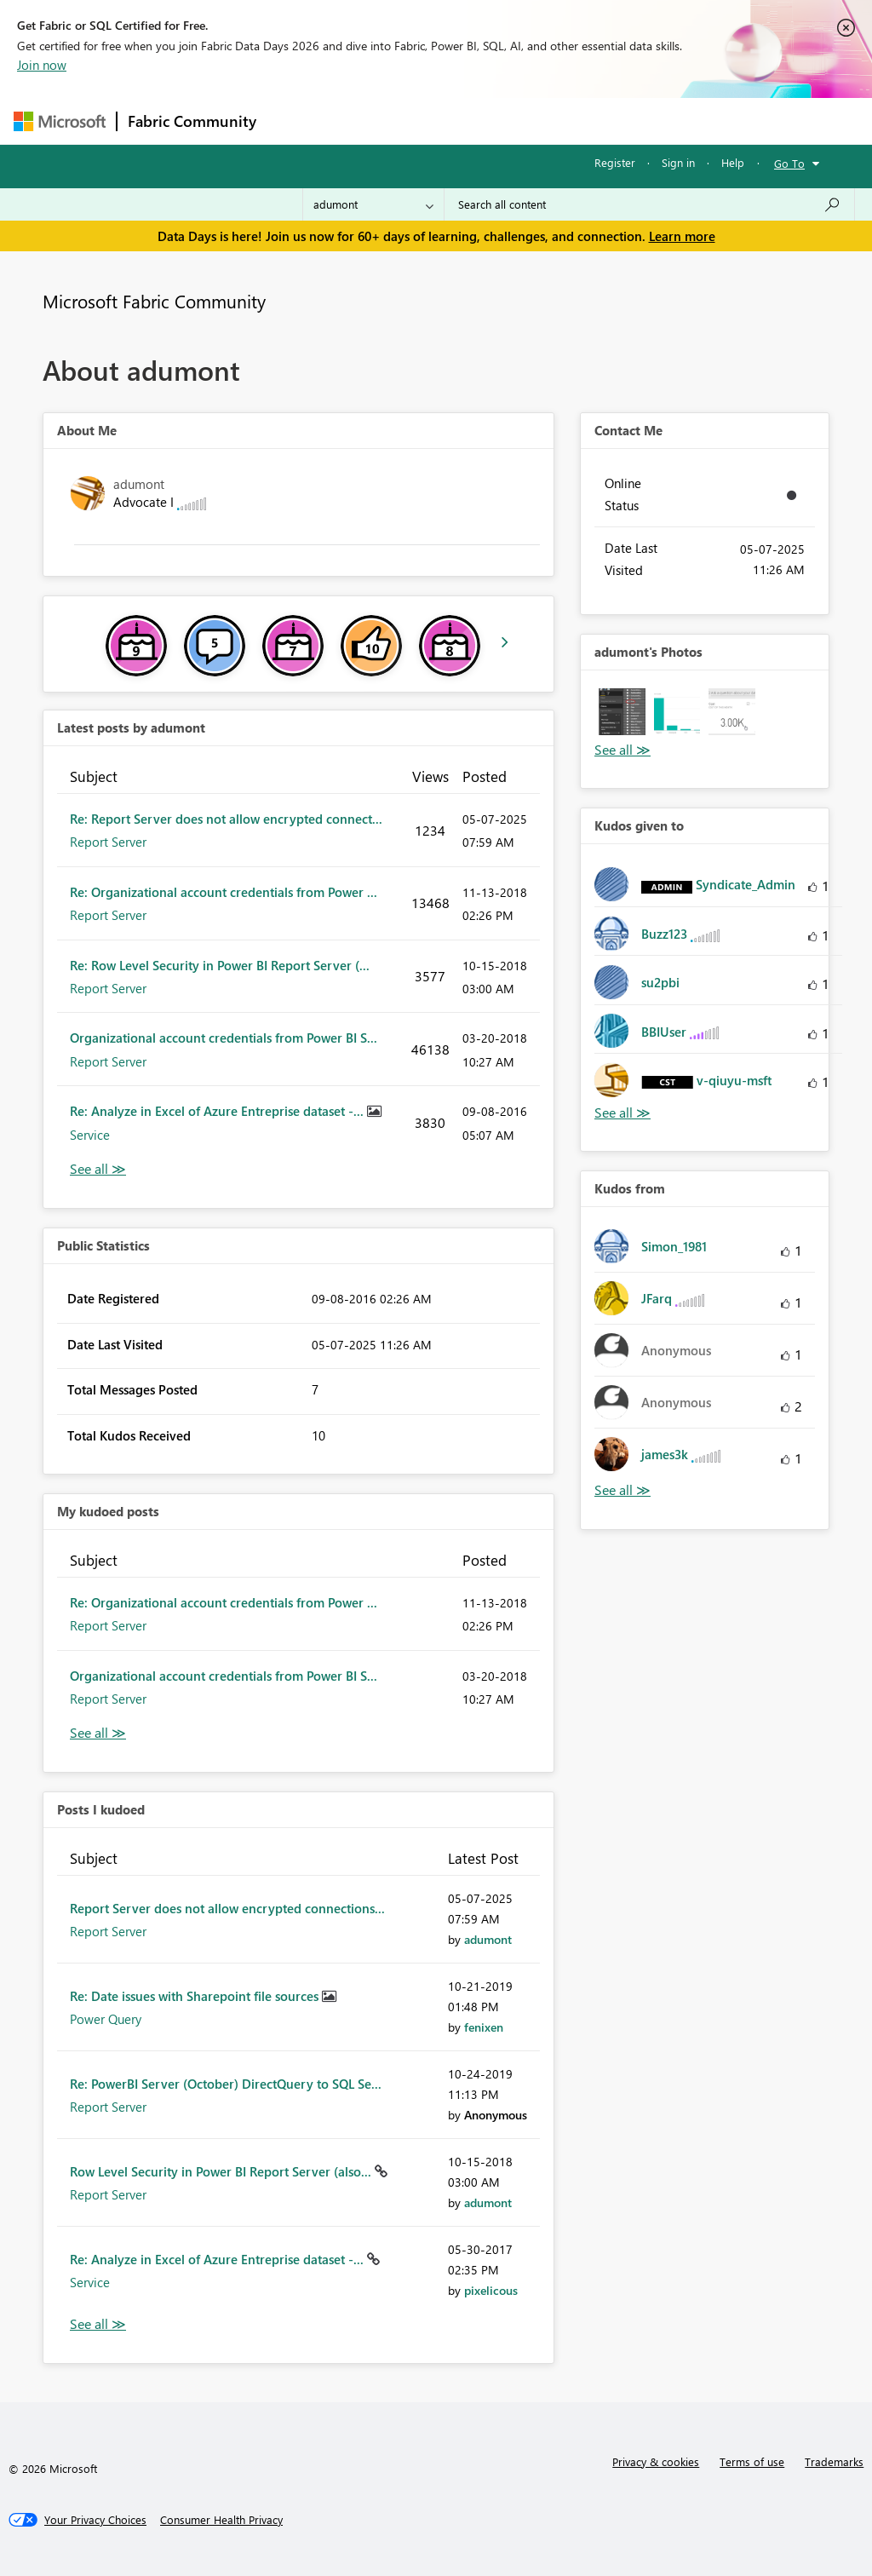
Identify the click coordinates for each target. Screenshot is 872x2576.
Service (90, 1134)
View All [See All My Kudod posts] (98, 1733)
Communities (516, 120)
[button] (622, 711)
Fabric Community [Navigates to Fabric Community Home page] (192, 121)
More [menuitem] (649, 120)
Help (732, 162)
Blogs (591, 120)
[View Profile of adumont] (488, 1939)
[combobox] (649, 204)
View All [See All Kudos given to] (622, 1113)
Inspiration (370, 120)
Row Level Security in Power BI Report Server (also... (222, 2171)
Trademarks (834, 2461)
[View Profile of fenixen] (483, 2027)
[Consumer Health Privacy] (221, 2519)
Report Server (108, 841)
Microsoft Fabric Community (154, 301)
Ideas (440, 120)
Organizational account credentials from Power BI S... (223, 1037)
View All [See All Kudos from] (622, 1490)
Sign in (678, 162)
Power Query (105, 2018)
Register (614, 162)
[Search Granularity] (373, 204)
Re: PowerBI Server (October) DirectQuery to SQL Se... (226, 2083)
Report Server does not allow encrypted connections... (227, 1908)
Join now (41, 64)
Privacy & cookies (655, 2461)
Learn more (682, 235)
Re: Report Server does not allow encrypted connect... (226, 818)
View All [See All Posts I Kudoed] (98, 2324)
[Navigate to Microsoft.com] (60, 121)
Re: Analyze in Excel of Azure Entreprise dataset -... (218, 1110)
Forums (295, 120)
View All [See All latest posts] (98, 1169)
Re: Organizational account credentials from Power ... (223, 891)
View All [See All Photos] (622, 750)
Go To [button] (789, 163)
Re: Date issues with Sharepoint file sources (196, 1995)
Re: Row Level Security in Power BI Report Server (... (220, 965)
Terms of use (752, 2461)
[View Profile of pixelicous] (491, 2290)
